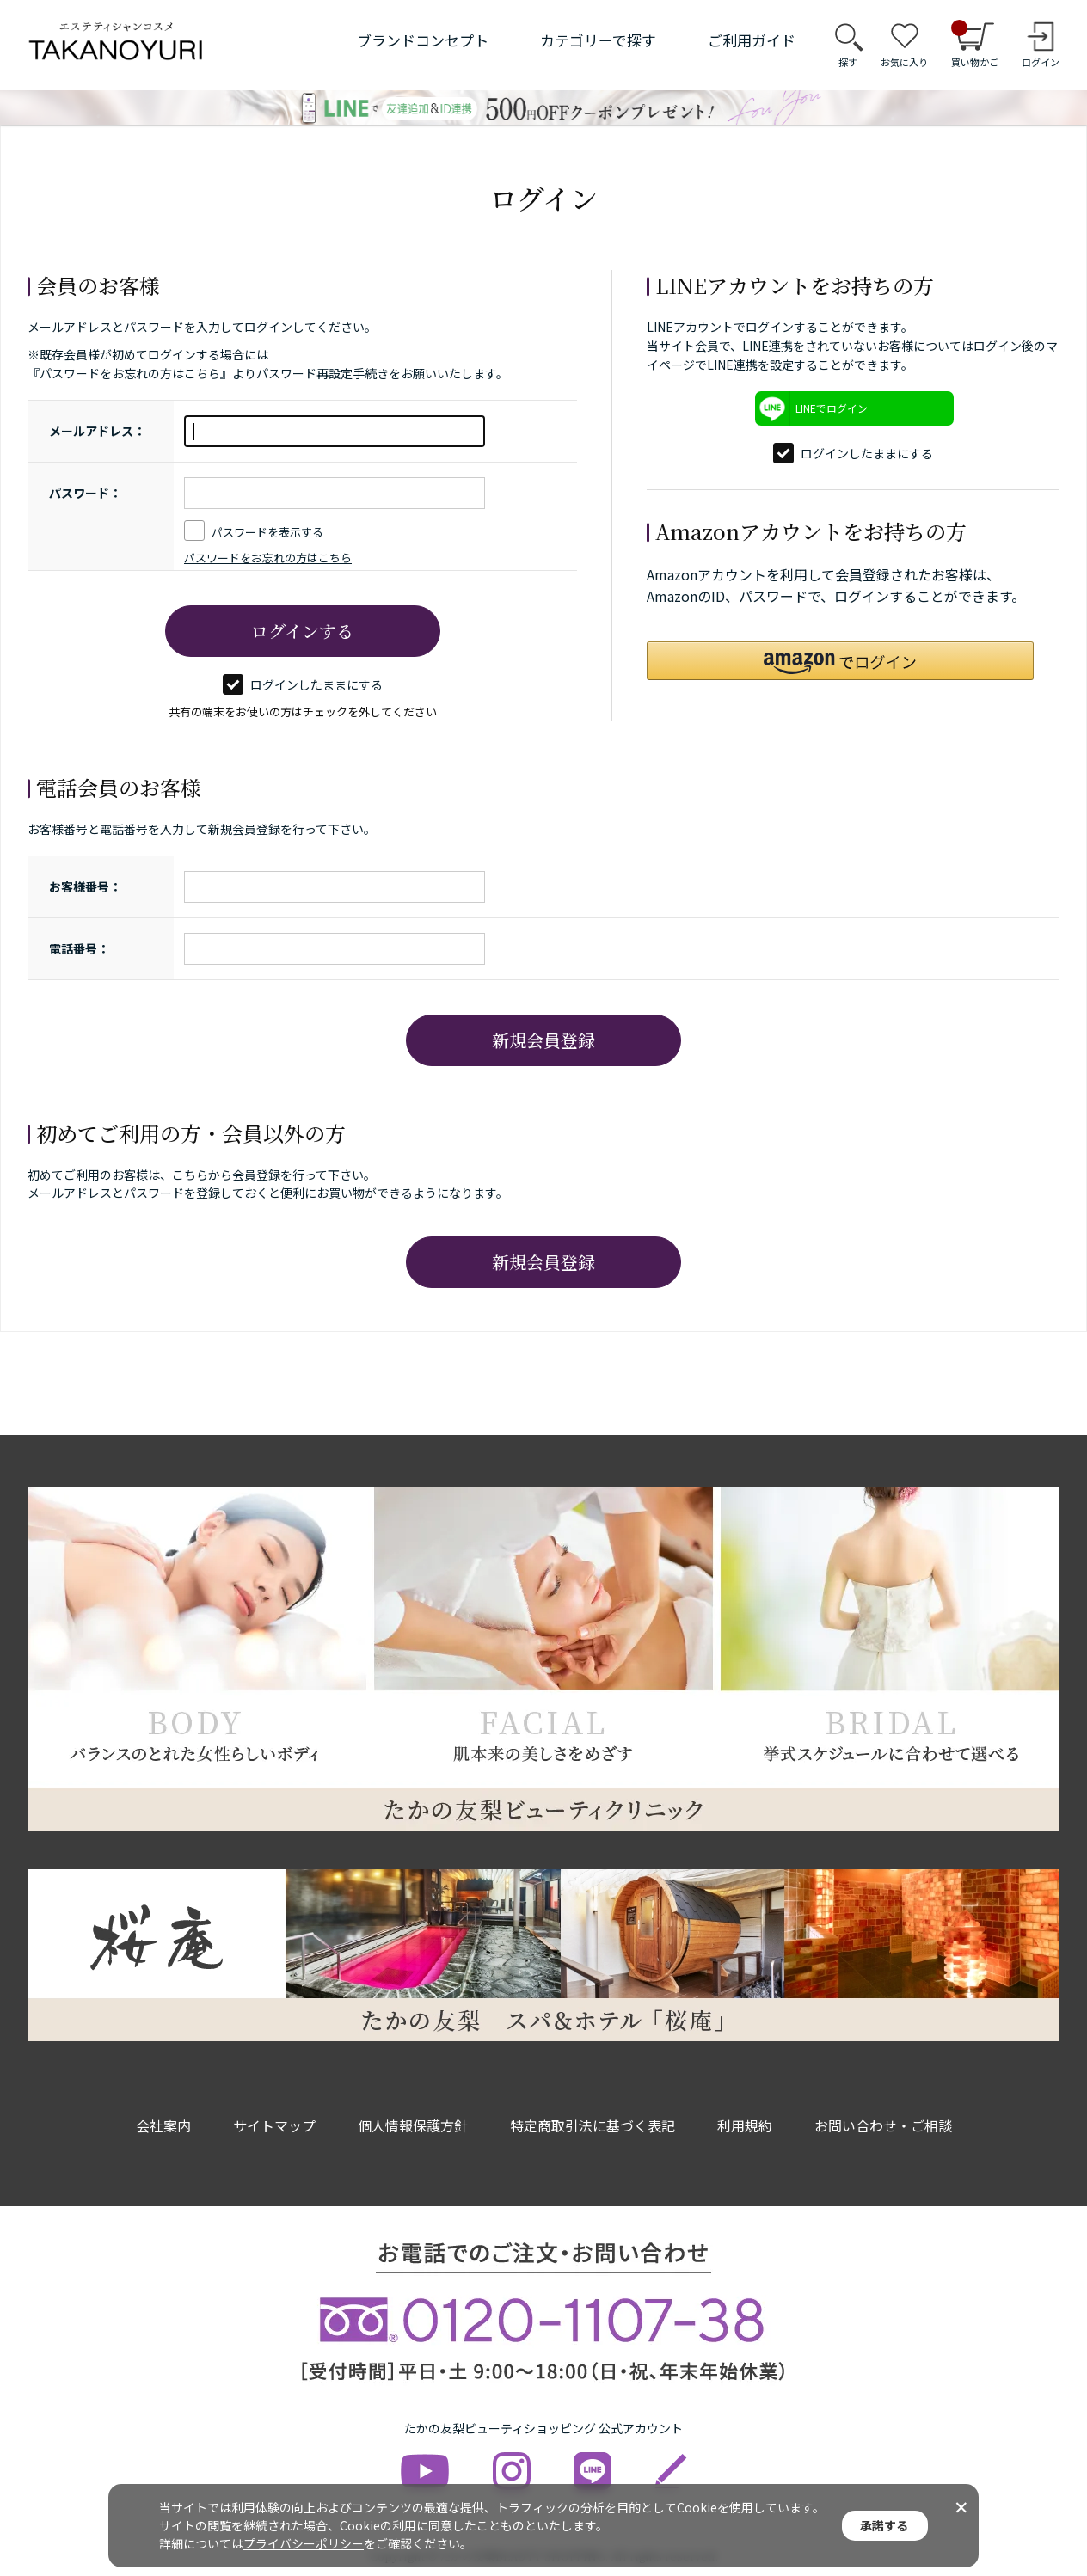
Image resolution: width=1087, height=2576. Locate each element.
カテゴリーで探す (598, 40)
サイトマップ (274, 2125)
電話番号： (79, 948)
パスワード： (85, 492)
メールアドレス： (97, 430)
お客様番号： (85, 886)
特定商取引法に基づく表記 (592, 2125)
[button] (840, 660)
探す (847, 62)
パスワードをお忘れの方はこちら (268, 557)
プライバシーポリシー (303, 2543)
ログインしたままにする (303, 684)
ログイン (1040, 62)
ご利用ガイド (751, 40)
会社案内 (163, 2125)
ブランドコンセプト (422, 40)
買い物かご (974, 45)
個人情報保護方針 (413, 2125)
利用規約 (744, 2125)
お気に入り (904, 62)
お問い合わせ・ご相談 (883, 2125)
